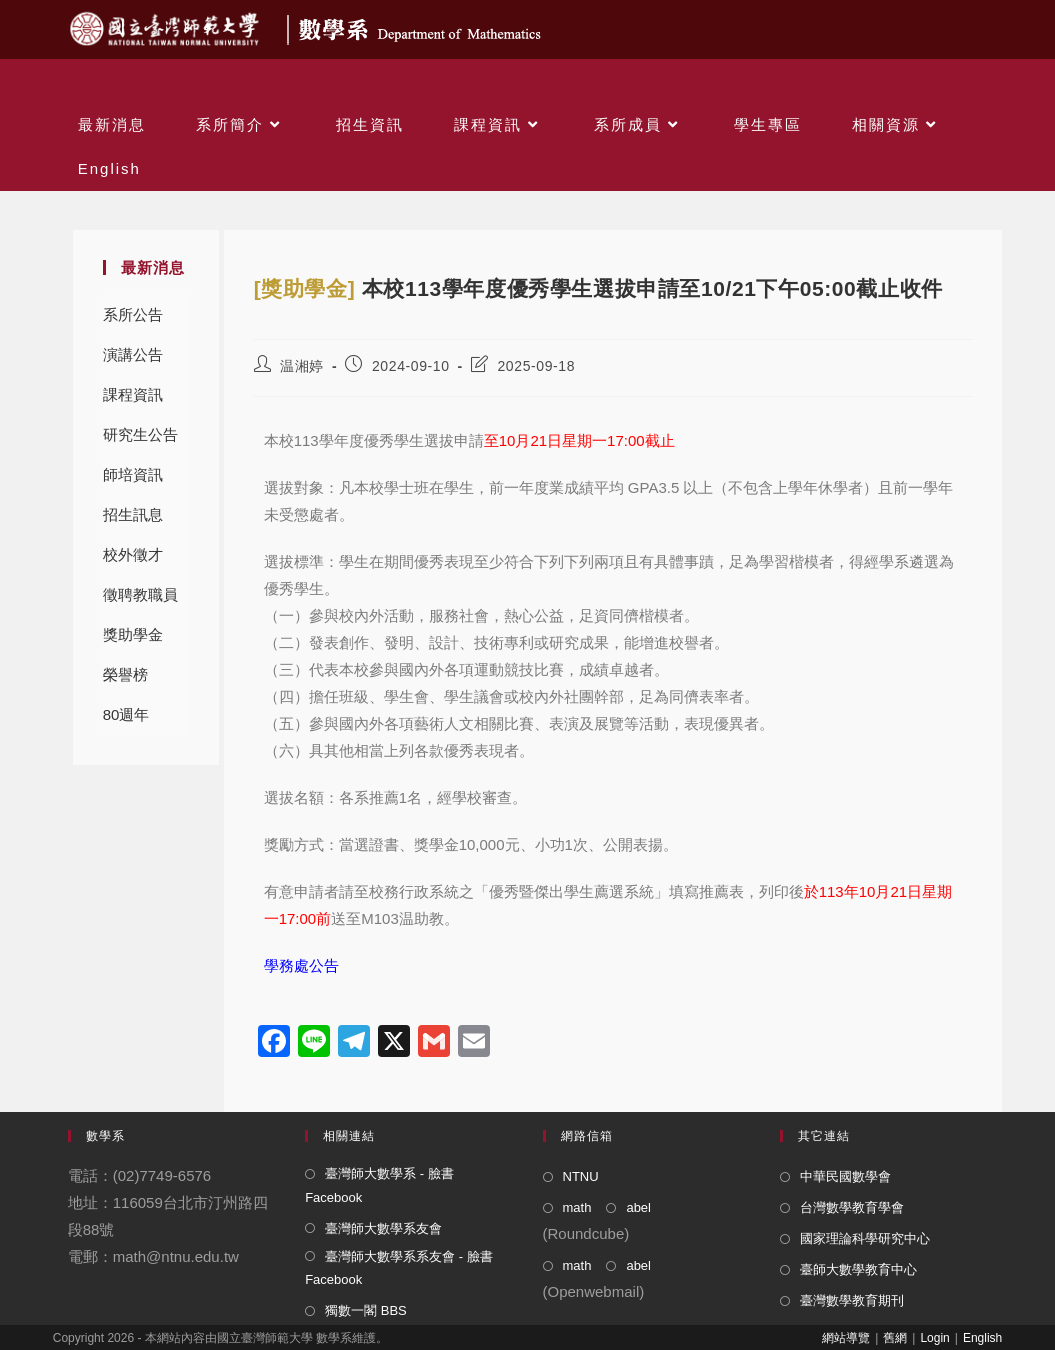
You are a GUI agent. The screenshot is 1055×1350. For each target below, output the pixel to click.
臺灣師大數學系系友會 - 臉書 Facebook (399, 1268)
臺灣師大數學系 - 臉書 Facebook (379, 1185)
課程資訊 (133, 394)
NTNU (581, 1176)
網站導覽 (846, 1338)
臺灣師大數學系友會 (383, 1228)
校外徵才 (133, 554)
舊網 (895, 1338)
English (982, 1338)
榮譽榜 (125, 674)
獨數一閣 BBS (366, 1310)
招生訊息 (133, 514)
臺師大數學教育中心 (858, 1269)
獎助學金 (133, 634)
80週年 (126, 714)
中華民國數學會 (845, 1176)
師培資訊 (133, 474)
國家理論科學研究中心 (865, 1238)
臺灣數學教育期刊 (852, 1300)
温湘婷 (302, 366)
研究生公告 (140, 434)
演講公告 (133, 354)
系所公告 (133, 314)
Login (934, 1338)
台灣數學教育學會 (852, 1207)
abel (638, 1207)
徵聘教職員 (140, 594)
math (577, 1207)
